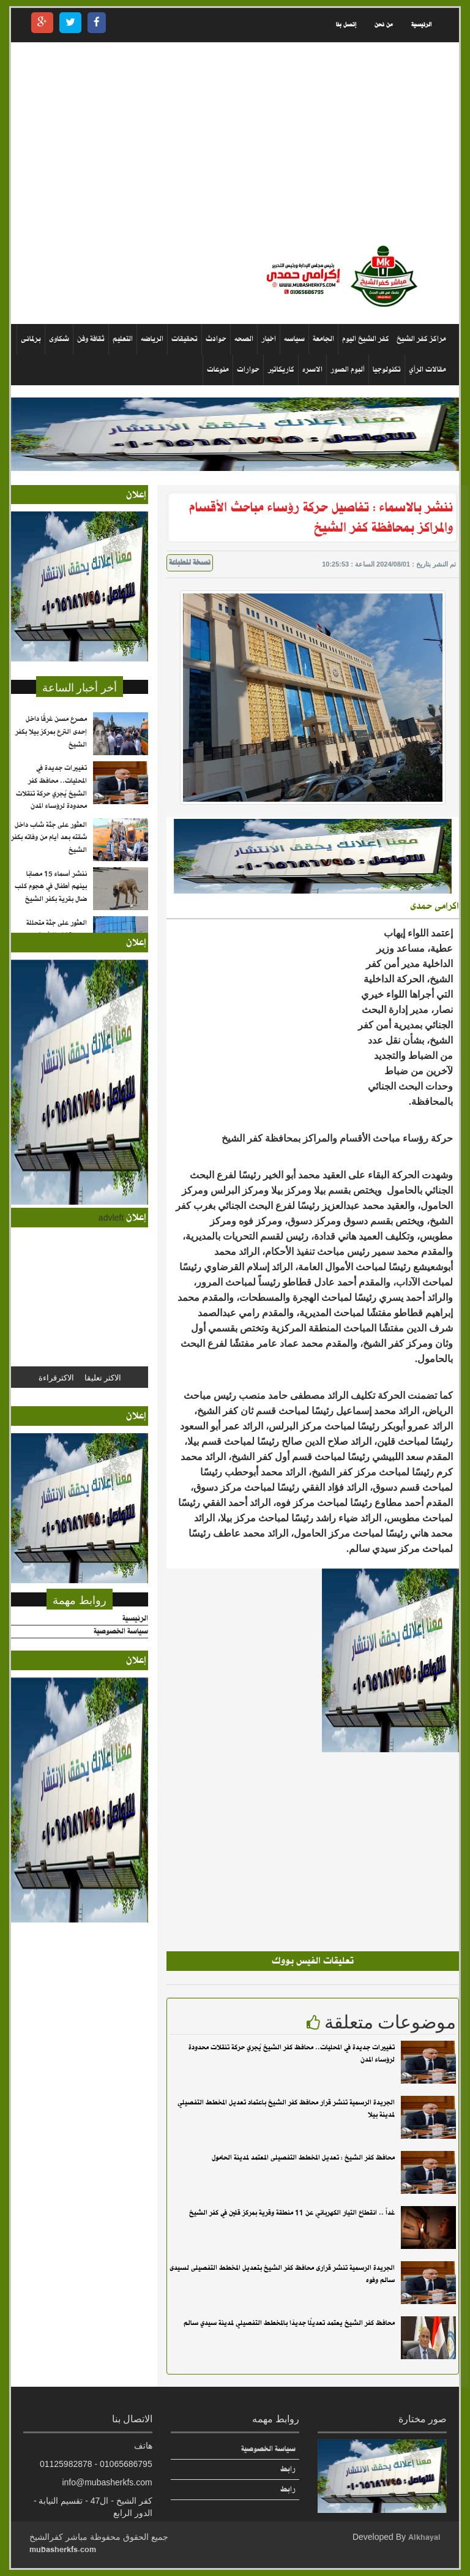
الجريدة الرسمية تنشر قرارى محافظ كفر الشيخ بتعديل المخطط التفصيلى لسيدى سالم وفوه (282, 2274)
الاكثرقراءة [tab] (56, 1377)
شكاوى (59, 339)
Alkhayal (424, 2537)
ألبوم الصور (347, 369)
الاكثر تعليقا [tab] (102, 1377)
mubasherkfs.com (62, 2549)
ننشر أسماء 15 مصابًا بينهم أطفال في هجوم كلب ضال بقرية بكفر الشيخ (51, 886)
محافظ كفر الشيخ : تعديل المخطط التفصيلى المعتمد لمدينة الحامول (303, 2157)
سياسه (294, 339)
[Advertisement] (235, 143)
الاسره (312, 369)
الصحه (243, 339)
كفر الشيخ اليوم (365, 339)
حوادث (216, 339)
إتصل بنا (346, 25)
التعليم (123, 339)
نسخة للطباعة (190, 562)
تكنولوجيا (387, 369)
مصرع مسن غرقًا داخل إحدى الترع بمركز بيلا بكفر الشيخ (51, 731)
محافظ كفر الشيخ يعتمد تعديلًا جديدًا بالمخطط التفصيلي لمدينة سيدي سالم (289, 2323)
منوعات (218, 369)
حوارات (248, 369)
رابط (288, 2469)
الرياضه (152, 339)
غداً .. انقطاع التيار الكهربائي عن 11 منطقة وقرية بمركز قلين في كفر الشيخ (292, 2212)
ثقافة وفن (91, 339)
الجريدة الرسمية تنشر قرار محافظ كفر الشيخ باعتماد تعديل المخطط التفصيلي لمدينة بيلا (286, 2109)
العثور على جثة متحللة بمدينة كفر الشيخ (56, 929)
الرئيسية (421, 25)
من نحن (384, 25)
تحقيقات (184, 339)
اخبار (268, 339)
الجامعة (323, 339)
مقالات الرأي (427, 369)
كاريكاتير (280, 369)
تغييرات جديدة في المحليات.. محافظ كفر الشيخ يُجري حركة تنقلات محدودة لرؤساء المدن (291, 2054)
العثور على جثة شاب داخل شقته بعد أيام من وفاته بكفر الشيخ (49, 837)
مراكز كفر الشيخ (421, 339)
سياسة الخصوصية (121, 1631)
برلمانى (31, 339)
